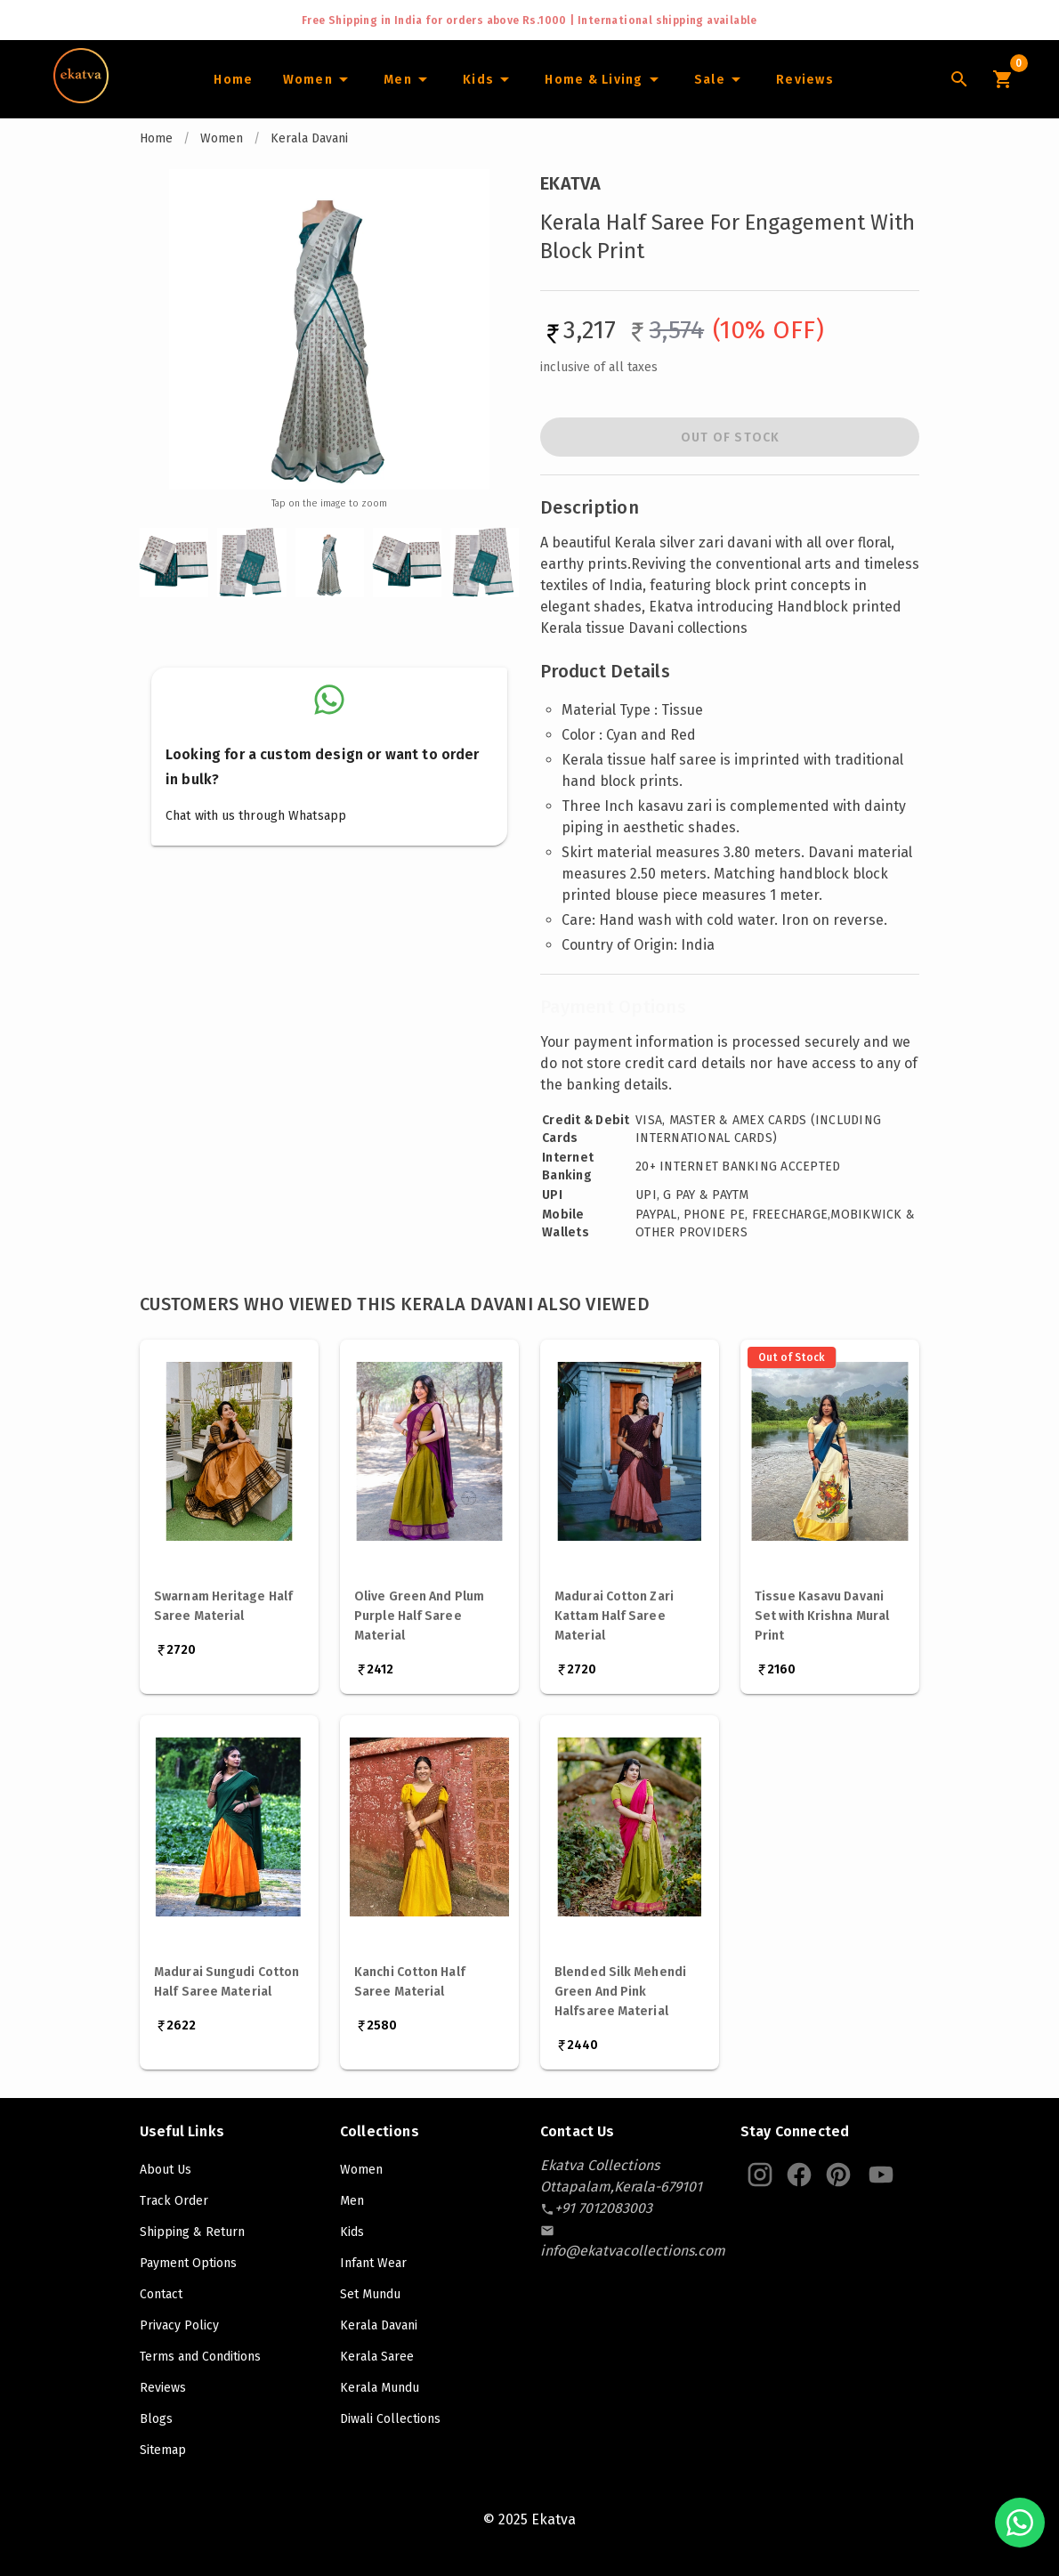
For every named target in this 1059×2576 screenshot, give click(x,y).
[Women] (317, 79)
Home (156, 138)
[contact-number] (603, 2207)
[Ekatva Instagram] (760, 2174)
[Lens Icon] (959, 79)
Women (221, 138)
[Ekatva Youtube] (881, 2174)
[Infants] (489, 79)
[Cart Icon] (1002, 79)
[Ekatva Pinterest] (838, 2174)
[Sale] (720, 79)
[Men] (408, 79)
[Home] (232, 79)
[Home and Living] (604, 79)
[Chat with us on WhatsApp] (1020, 2523)
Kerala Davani (309, 138)
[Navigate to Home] (81, 97)
